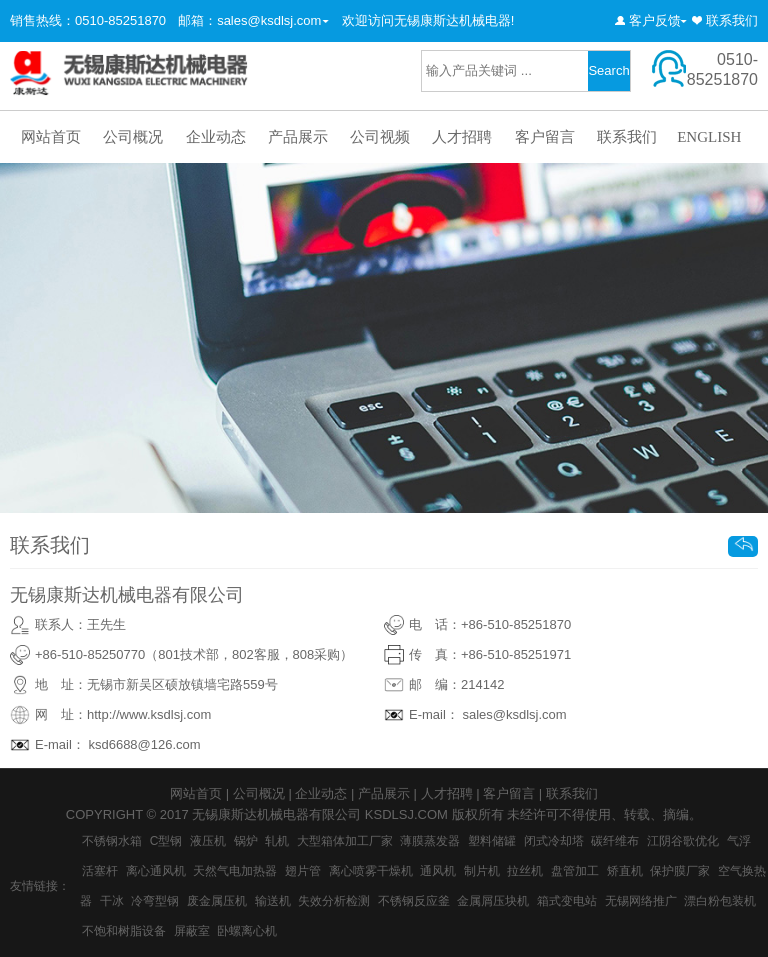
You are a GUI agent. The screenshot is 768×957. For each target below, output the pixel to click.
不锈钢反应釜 (414, 901)
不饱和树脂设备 (124, 931)
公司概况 (133, 137)
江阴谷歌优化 (683, 841)
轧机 (277, 841)
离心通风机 (156, 871)
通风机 (438, 871)
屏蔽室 (192, 931)
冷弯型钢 (155, 901)
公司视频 (380, 137)
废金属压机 (217, 901)
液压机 (208, 841)
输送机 (273, 901)
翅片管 (303, 871)
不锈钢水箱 (112, 841)
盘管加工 (575, 871)
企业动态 (216, 137)
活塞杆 (100, 871)
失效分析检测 (334, 901)
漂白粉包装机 (720, 901)
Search (608, 70)
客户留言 (545, 137)
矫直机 (625, 871)
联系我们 (732, 20)
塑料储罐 (492, 841)
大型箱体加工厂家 (345, 841)
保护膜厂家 (680, 871)
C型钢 (166, 841)
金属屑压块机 (493, 901)
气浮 (739, 841)
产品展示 (298, 137)
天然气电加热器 (235, 871)
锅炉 (246, 841)
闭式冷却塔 (554, 841)
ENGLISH (709, 137)
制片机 (482, 871)
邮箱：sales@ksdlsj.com (249, 20)
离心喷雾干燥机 (371, 871)
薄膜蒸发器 (430, 841)
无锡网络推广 (641, 901)
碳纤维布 (615, 841)
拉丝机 (525, 871)
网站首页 (51, 137)
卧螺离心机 (247, 931)
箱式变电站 (567, 901)
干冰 (112, 901)
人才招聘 (462, 137)
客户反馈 (655, 20)
